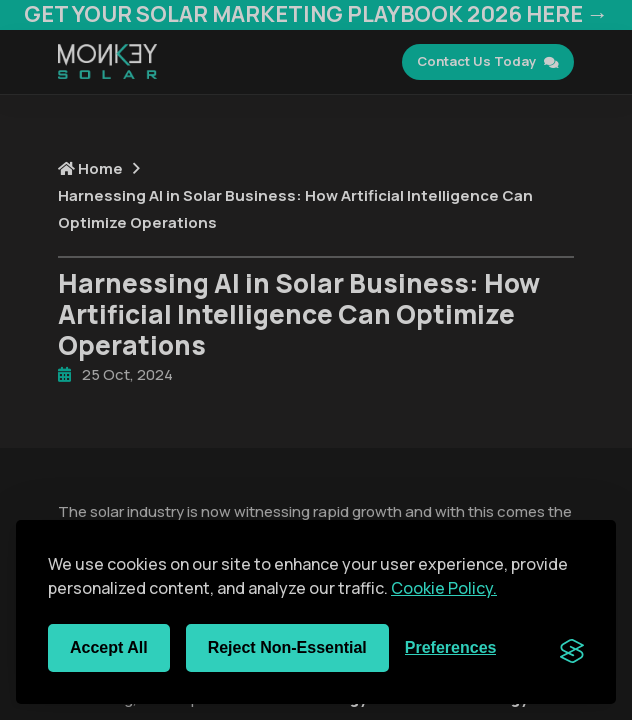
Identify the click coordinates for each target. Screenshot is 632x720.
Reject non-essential (287, 647)
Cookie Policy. (444, 588)
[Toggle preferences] (451, 648)
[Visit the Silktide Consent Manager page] (572, 648)
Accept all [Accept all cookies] (109, 647)
